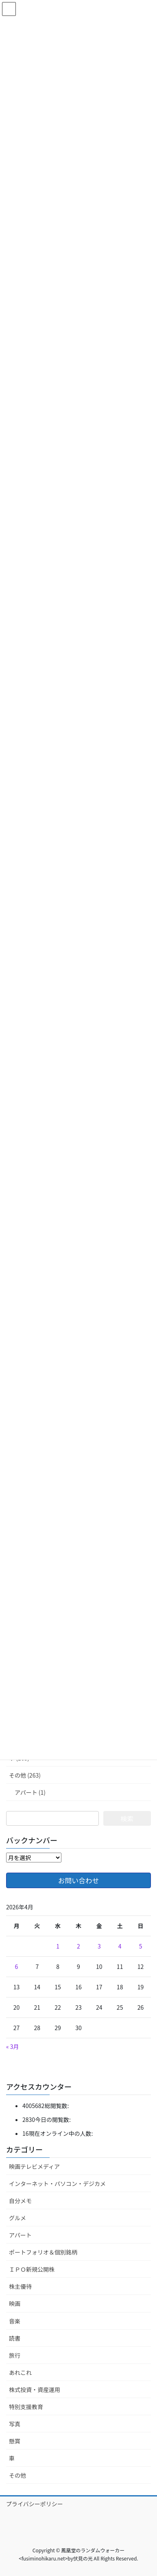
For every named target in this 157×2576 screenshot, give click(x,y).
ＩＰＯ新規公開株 (32, 2269)
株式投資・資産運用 (34, 2389)
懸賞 (14, 2441)
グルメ (17, 2218)
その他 (17, 2475)
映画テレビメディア (34, 2166)
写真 (14, 2424)
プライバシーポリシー (34, 2504)
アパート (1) (30, 1792)
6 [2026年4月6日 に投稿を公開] (16, 1966)
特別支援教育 (26, 2407)
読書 (14, 2338)
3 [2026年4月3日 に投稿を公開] (99, 1946)
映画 (14, 2303)
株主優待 (20, 2286)
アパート (20, 2235)
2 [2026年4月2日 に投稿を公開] (78, 1946)
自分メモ (20, 2201)
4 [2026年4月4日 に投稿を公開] (120, 1946)
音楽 (14, 2321)
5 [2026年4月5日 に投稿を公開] (140, 1946)
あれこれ (20, 2372)
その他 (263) (25, 1775)
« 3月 (12, 2046)
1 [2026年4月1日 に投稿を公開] (57, 1946)
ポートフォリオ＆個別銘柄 (43, 2252)
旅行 (14, 2355)
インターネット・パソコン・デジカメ (57, 2183)
